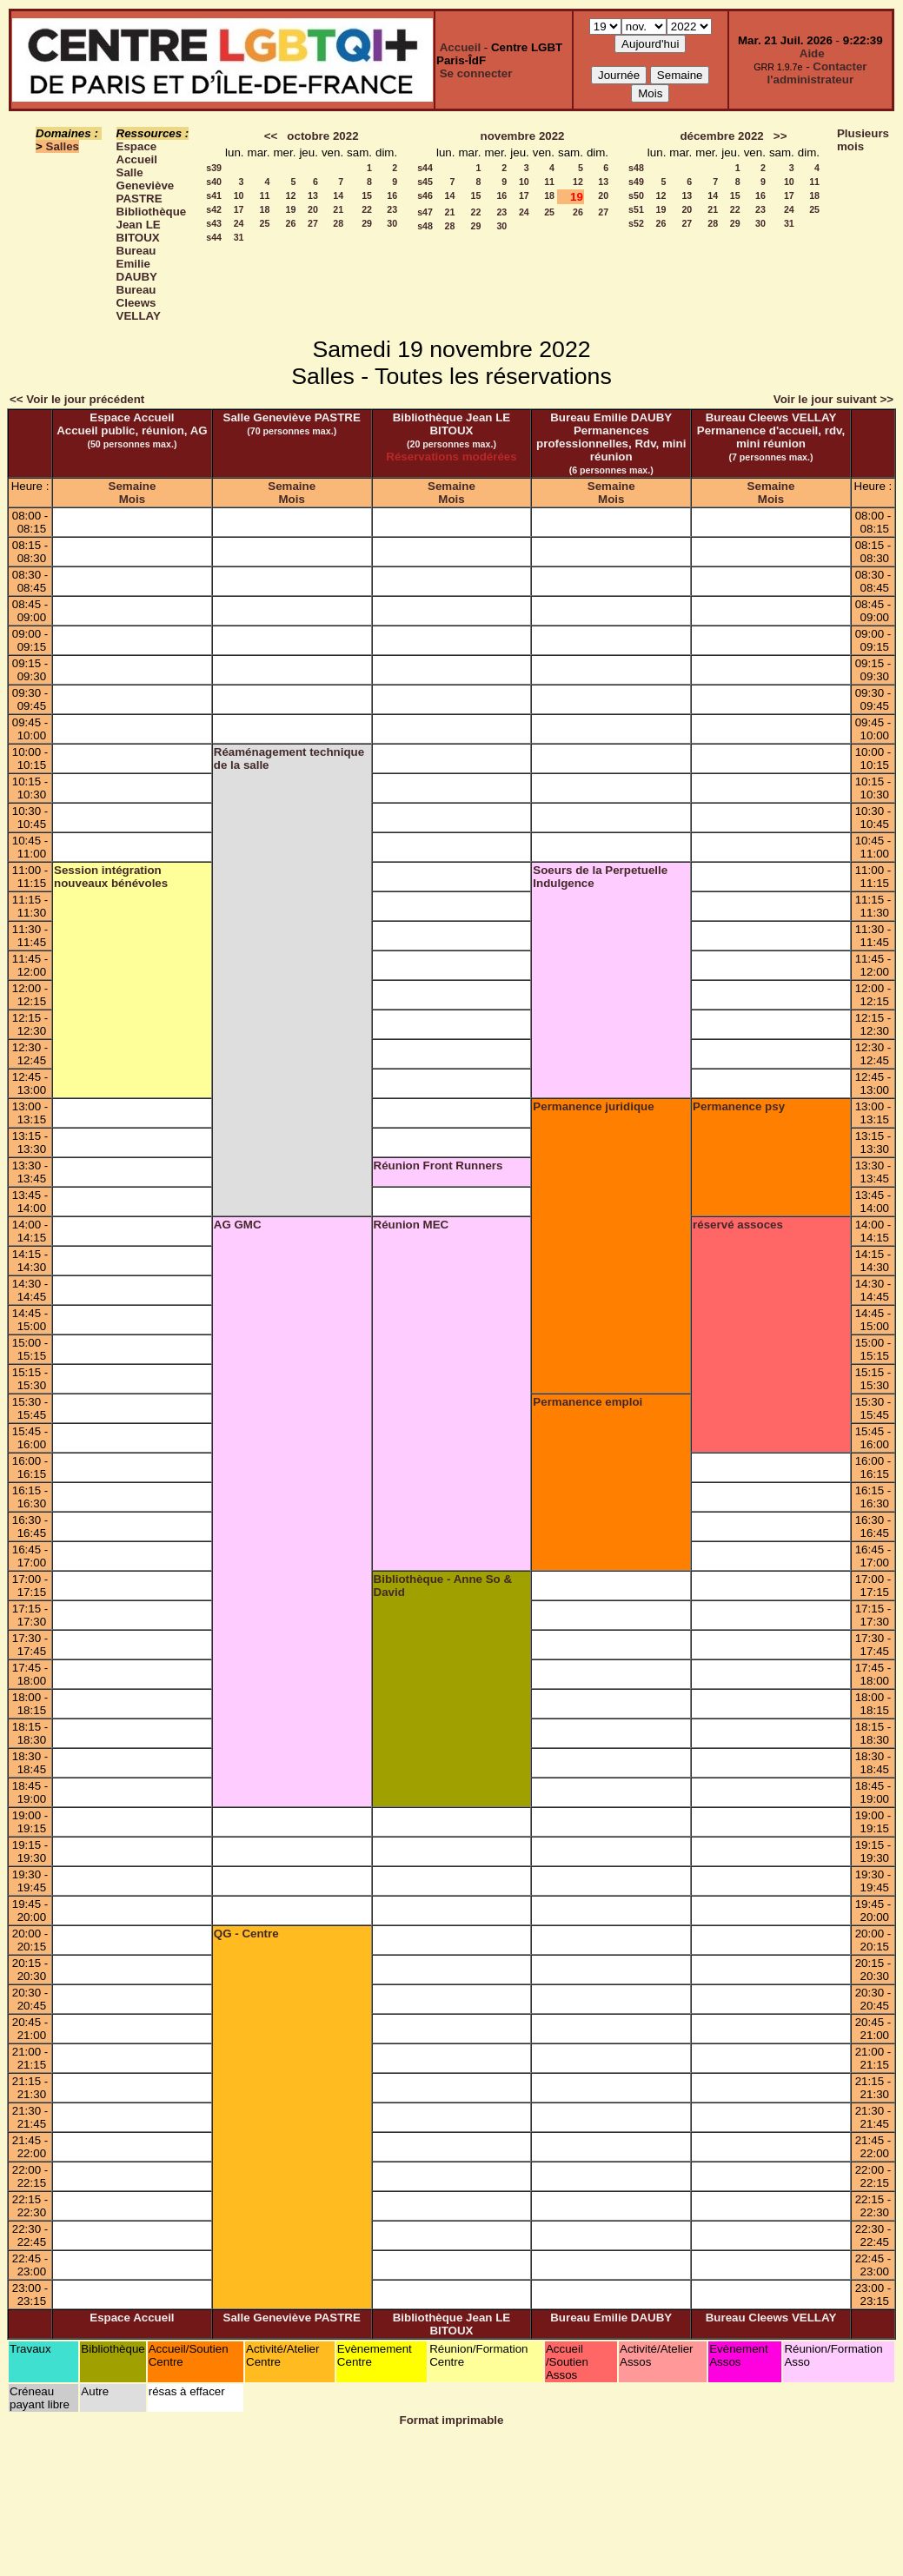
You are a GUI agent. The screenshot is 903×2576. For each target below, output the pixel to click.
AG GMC (238, 1224)
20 (313, 209)
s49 (636, 181)
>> (780, 135)
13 (313, 195)
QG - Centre (246, 1933)
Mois (132, 499)
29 (367, 223)
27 (313, 223)
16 (392, 195)
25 (265, 223)
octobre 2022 (322, 135)
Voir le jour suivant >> (833, 399)
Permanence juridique (593, 1106)
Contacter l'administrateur (817, 73)
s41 (214, 195)
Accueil (460, 47)
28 (338, 223)
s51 (636, 209)
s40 (214, 181)
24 (239, 223)
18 (265, 209)
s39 (214, 167)
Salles (63, 146)
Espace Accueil (136, 153)
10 (239, 195)
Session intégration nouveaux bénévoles (111, 877)
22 (367, 209)
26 (291, 223)
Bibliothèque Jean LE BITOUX (151, 224)
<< (271, 135)
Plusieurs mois (863, 140)
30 (392, 223)
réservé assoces (738, 1224)
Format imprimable (452, 2420)
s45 (425, 181)
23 (392, 209)
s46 (425, 195)
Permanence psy (739, 1106)
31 (239, 237)
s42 (214, 209)
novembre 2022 (522, 135)
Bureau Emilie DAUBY (136, 263)
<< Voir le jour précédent (77, 399)
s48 (425, 226)
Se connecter (476, 73)
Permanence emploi (587, 1401)
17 (239, 209)
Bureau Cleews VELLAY (138, 302)
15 (367, 195)
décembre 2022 (721, 135)
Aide (812, 53)
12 (291, 195)
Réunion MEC (411, 1224)
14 (338, 195)
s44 (214, 237)
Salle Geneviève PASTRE (145, 185)
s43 (214, 223)
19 (291, 209)
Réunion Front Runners (438, 1165)
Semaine (132, 486)
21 (338, 209)
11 (265, 195)
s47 (425, 212)
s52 (636, 223)
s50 (636, 195)
